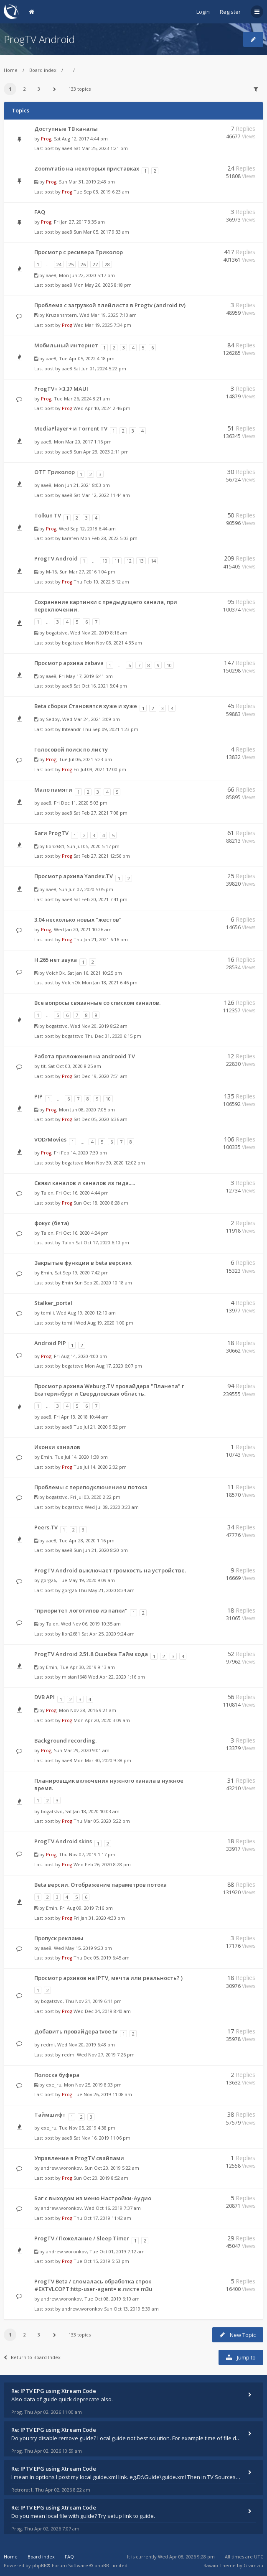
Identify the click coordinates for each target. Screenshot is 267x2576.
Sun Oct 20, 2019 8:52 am (101, 2178)
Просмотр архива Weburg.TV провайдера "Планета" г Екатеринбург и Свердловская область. (109, 1389)
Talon (47, 1193)
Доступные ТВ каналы (66, 128)
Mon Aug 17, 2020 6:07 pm (113, 1366)
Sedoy (53, 719)
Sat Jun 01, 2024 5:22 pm (100, 368)
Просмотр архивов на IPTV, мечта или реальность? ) (108, 1978)
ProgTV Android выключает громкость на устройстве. (110, 1570)
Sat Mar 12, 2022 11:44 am (102, 495)
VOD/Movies (50, 1139)
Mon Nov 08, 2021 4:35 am (113, 643)
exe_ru (53, 2085)
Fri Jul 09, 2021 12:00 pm (100, 769)
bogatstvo (57, 632)
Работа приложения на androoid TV (84, 1056)
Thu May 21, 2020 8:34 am (106, 1590)
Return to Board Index (32, 2357)
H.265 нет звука (55, 959)
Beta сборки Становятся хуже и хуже (85, 706)
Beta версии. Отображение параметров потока (100, 1884)
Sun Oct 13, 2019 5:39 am (131, 2309)
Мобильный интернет (66, 345)
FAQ (39, 212)
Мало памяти (53, 789)
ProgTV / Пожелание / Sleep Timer (81, 2238)
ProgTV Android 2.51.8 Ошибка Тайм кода (91, 1654)
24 (58, 264)
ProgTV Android (39, 39)
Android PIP (50, 1343)
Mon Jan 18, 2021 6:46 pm (109, 982)
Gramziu (253, 2565)
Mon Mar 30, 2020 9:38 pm (102, 1760)
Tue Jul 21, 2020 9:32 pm (100, 1427)
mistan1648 (74, 1677)
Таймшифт (50, 2114)
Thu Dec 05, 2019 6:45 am (102, 1957)
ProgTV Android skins (63, 1841)
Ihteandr (71, 729)
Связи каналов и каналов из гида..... (84, 1183)
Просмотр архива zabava (69, 663)
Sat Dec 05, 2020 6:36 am (100, 1119)
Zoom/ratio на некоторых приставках (86, 168)
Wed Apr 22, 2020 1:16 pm (116, 1677)
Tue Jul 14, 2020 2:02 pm (100, 1467)
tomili (47, 1313)
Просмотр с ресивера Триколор (78, 252)
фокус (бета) (51, 1223)
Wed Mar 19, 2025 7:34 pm (102, 325)
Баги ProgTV (51, 833)
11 (117, 561)
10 (104, 561)
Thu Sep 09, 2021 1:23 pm (110, 729)
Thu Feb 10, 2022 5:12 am (101, 581)
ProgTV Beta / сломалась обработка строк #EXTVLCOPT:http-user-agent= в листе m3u (93, 2285)
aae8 (67, 148)
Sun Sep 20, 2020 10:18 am (103, 1282)
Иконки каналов (57, 1447)
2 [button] (24, 89)
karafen (70, 538)
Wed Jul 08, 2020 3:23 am (112, 1507)
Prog (46, 138)
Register (230, 11)
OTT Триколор (54, 472)
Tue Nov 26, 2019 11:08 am (103, 2094)
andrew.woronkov (61, 2168)
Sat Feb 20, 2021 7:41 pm (100, 899)
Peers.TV (46, 1527)
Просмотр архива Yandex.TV (73, 876)
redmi (48, 2044)
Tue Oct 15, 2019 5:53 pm (101, 2261)
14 (153, 561)
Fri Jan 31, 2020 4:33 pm (99, 1918)
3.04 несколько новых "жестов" (78, 919)
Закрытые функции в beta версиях (83, 1262)
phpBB (39, 2565)
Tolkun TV (47, 515)
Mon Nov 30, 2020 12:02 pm (115, 1162)
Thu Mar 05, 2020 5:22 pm (102, 1821)
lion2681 (55, 846)
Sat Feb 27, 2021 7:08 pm (100, 813)
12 (129, 561)
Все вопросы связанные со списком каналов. (97, 1002)
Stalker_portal (53, 1303)
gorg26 (48, 1580)
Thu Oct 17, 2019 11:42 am (102, 2218)
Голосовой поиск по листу (71, 749)
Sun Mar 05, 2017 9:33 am (101, 232)
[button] (54, 89)
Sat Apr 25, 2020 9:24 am (108, 1634)
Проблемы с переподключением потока (90, 1487)
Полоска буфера (56, 2075)
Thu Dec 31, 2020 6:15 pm (113, 1036)
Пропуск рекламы (59, 1938)
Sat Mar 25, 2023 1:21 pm (101, 148)
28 (107, 264)
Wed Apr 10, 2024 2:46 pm (102, 408)
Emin (46, 1272)
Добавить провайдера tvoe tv (75, 2031)
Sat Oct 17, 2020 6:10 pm (102, 1242)
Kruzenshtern (61, 315)
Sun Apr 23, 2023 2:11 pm (101, 451)
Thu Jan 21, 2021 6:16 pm (101, 939)
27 (95, 264)
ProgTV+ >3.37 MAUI (61, 388)
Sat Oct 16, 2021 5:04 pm (100, 686)
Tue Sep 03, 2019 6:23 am (101, 192)
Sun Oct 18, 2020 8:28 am (101, 1203)
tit (43, 1066)
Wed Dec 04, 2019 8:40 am (102, 2011)
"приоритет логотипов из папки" (80, 1610)
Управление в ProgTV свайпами (79, 2158)
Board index (42, 70)
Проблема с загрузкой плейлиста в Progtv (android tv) (110, 305)
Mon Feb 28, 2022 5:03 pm (108, 538)
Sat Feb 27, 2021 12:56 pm (102, 856)
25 (71, 264)
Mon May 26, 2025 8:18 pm (103, 285)
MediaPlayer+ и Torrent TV (70, 428)
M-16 (51, 571)
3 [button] (39, 89)
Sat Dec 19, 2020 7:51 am (100, 1076)
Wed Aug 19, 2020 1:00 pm (104, 1323)
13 (141, 561)
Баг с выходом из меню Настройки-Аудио (92, 2198)
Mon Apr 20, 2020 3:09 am (102, 1720)
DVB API (44, 1697)
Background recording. (65, 1740)
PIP (38, 1096)
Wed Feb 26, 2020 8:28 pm (102, 1864)
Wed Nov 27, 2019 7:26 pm (106, 2054)
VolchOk (55, 973)
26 (83, 264)
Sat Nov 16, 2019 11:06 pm (102, 2138)
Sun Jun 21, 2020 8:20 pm (101, 1550)
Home (11, 70)
